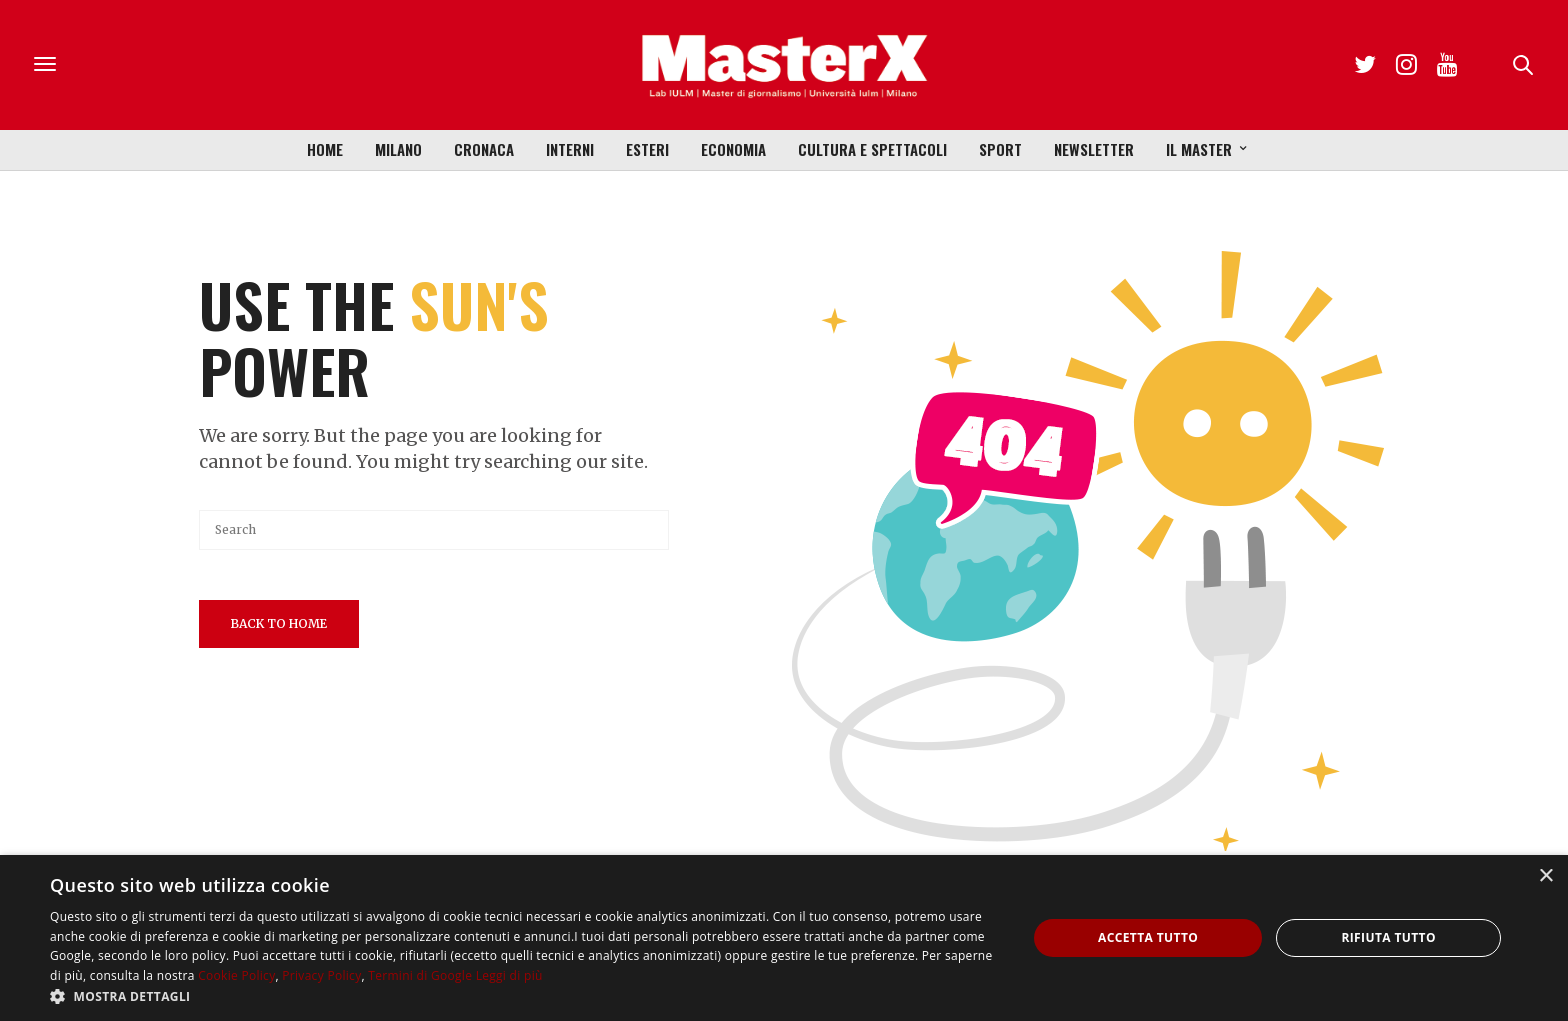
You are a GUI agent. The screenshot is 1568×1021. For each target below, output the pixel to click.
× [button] (1545, 876)
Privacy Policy (321, 975)
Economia (733, 149)
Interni (570, 149)
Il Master (1199, 149)
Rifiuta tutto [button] (1388, 937)
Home (325, 149)
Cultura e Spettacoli (872, 149)
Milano (398, 149)
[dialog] (784, 938)
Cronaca (484, 149)
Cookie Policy (236, 975)
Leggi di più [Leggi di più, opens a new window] (509, 975)
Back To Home (279, 623)
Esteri (647, 149)
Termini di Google (420, 975)
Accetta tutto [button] (1148, 937)
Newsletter (1094, 149)
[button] (524, 996)
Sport (1000, 149)
